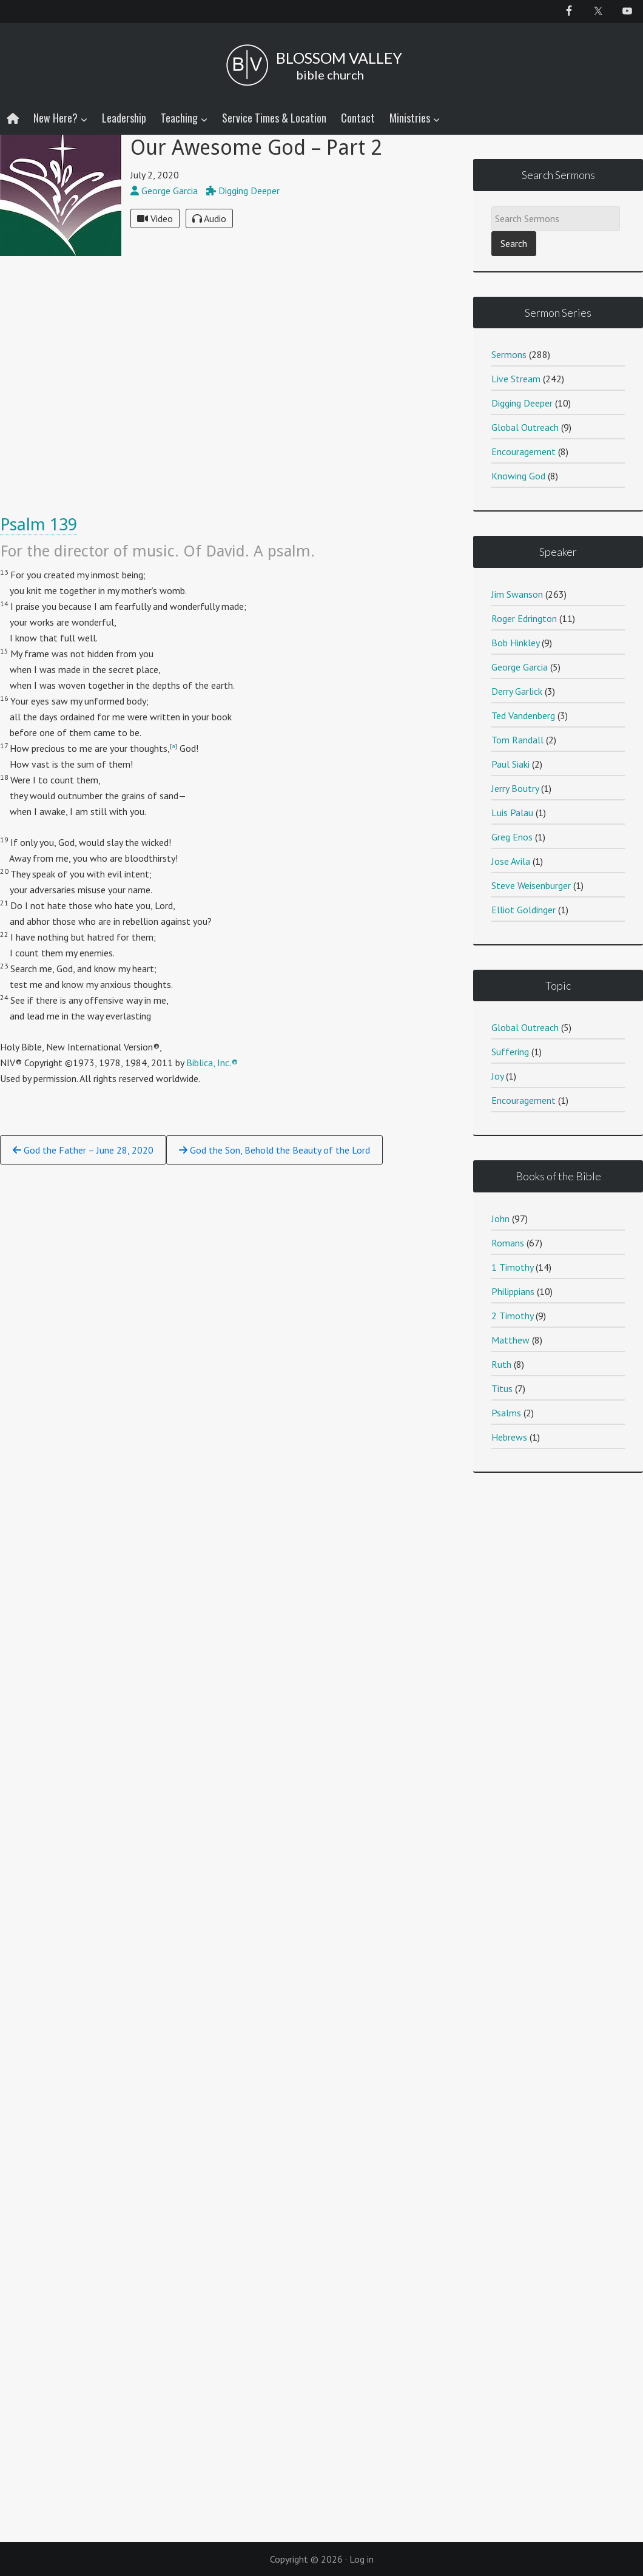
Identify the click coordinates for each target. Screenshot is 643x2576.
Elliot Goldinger (523, 910)
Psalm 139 (38, 525)
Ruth (501, 1364)
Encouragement (523, 451)
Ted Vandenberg (523, 715)
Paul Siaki (510, 764)
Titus (502, 1388)
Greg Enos (512, 837)
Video (155, 218)
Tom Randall (517, 740)
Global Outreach (525, 427)
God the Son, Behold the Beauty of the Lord (274, 1150)
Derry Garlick (516, 691)
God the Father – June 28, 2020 (83, 1150)
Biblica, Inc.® (212, 1062)
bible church (330, 74)
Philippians (512, 1291)
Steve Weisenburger (531, 885)
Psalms (506, 1413)
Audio (209, 218)
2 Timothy (512, 1316)
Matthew (510, 1340)
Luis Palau (512, 812)
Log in (361, 2559)
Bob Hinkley (515, 643)
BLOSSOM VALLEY (339, 58)
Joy (497, 1076)
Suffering (510, 1052)
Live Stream (515, 379)
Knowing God (518, 476)
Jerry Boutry (515, 788)
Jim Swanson (517, 594)
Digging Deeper (522, 403)
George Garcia (519, 667)
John (500, 1218)
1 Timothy (512, 1267)
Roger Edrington (524, 618)
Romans (507, 1243)
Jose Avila (510, 861)
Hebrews (509, 1437)
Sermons (509, 354)
